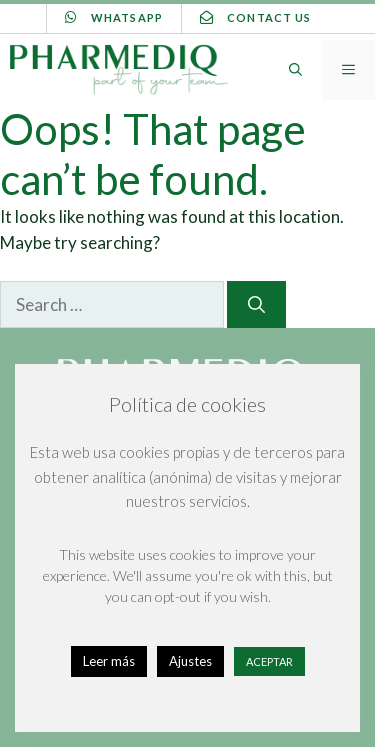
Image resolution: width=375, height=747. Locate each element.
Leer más (109, 661)
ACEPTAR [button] (269, 661)
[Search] (256, 305)
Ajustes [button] (190, 661)
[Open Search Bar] (295, 70)
